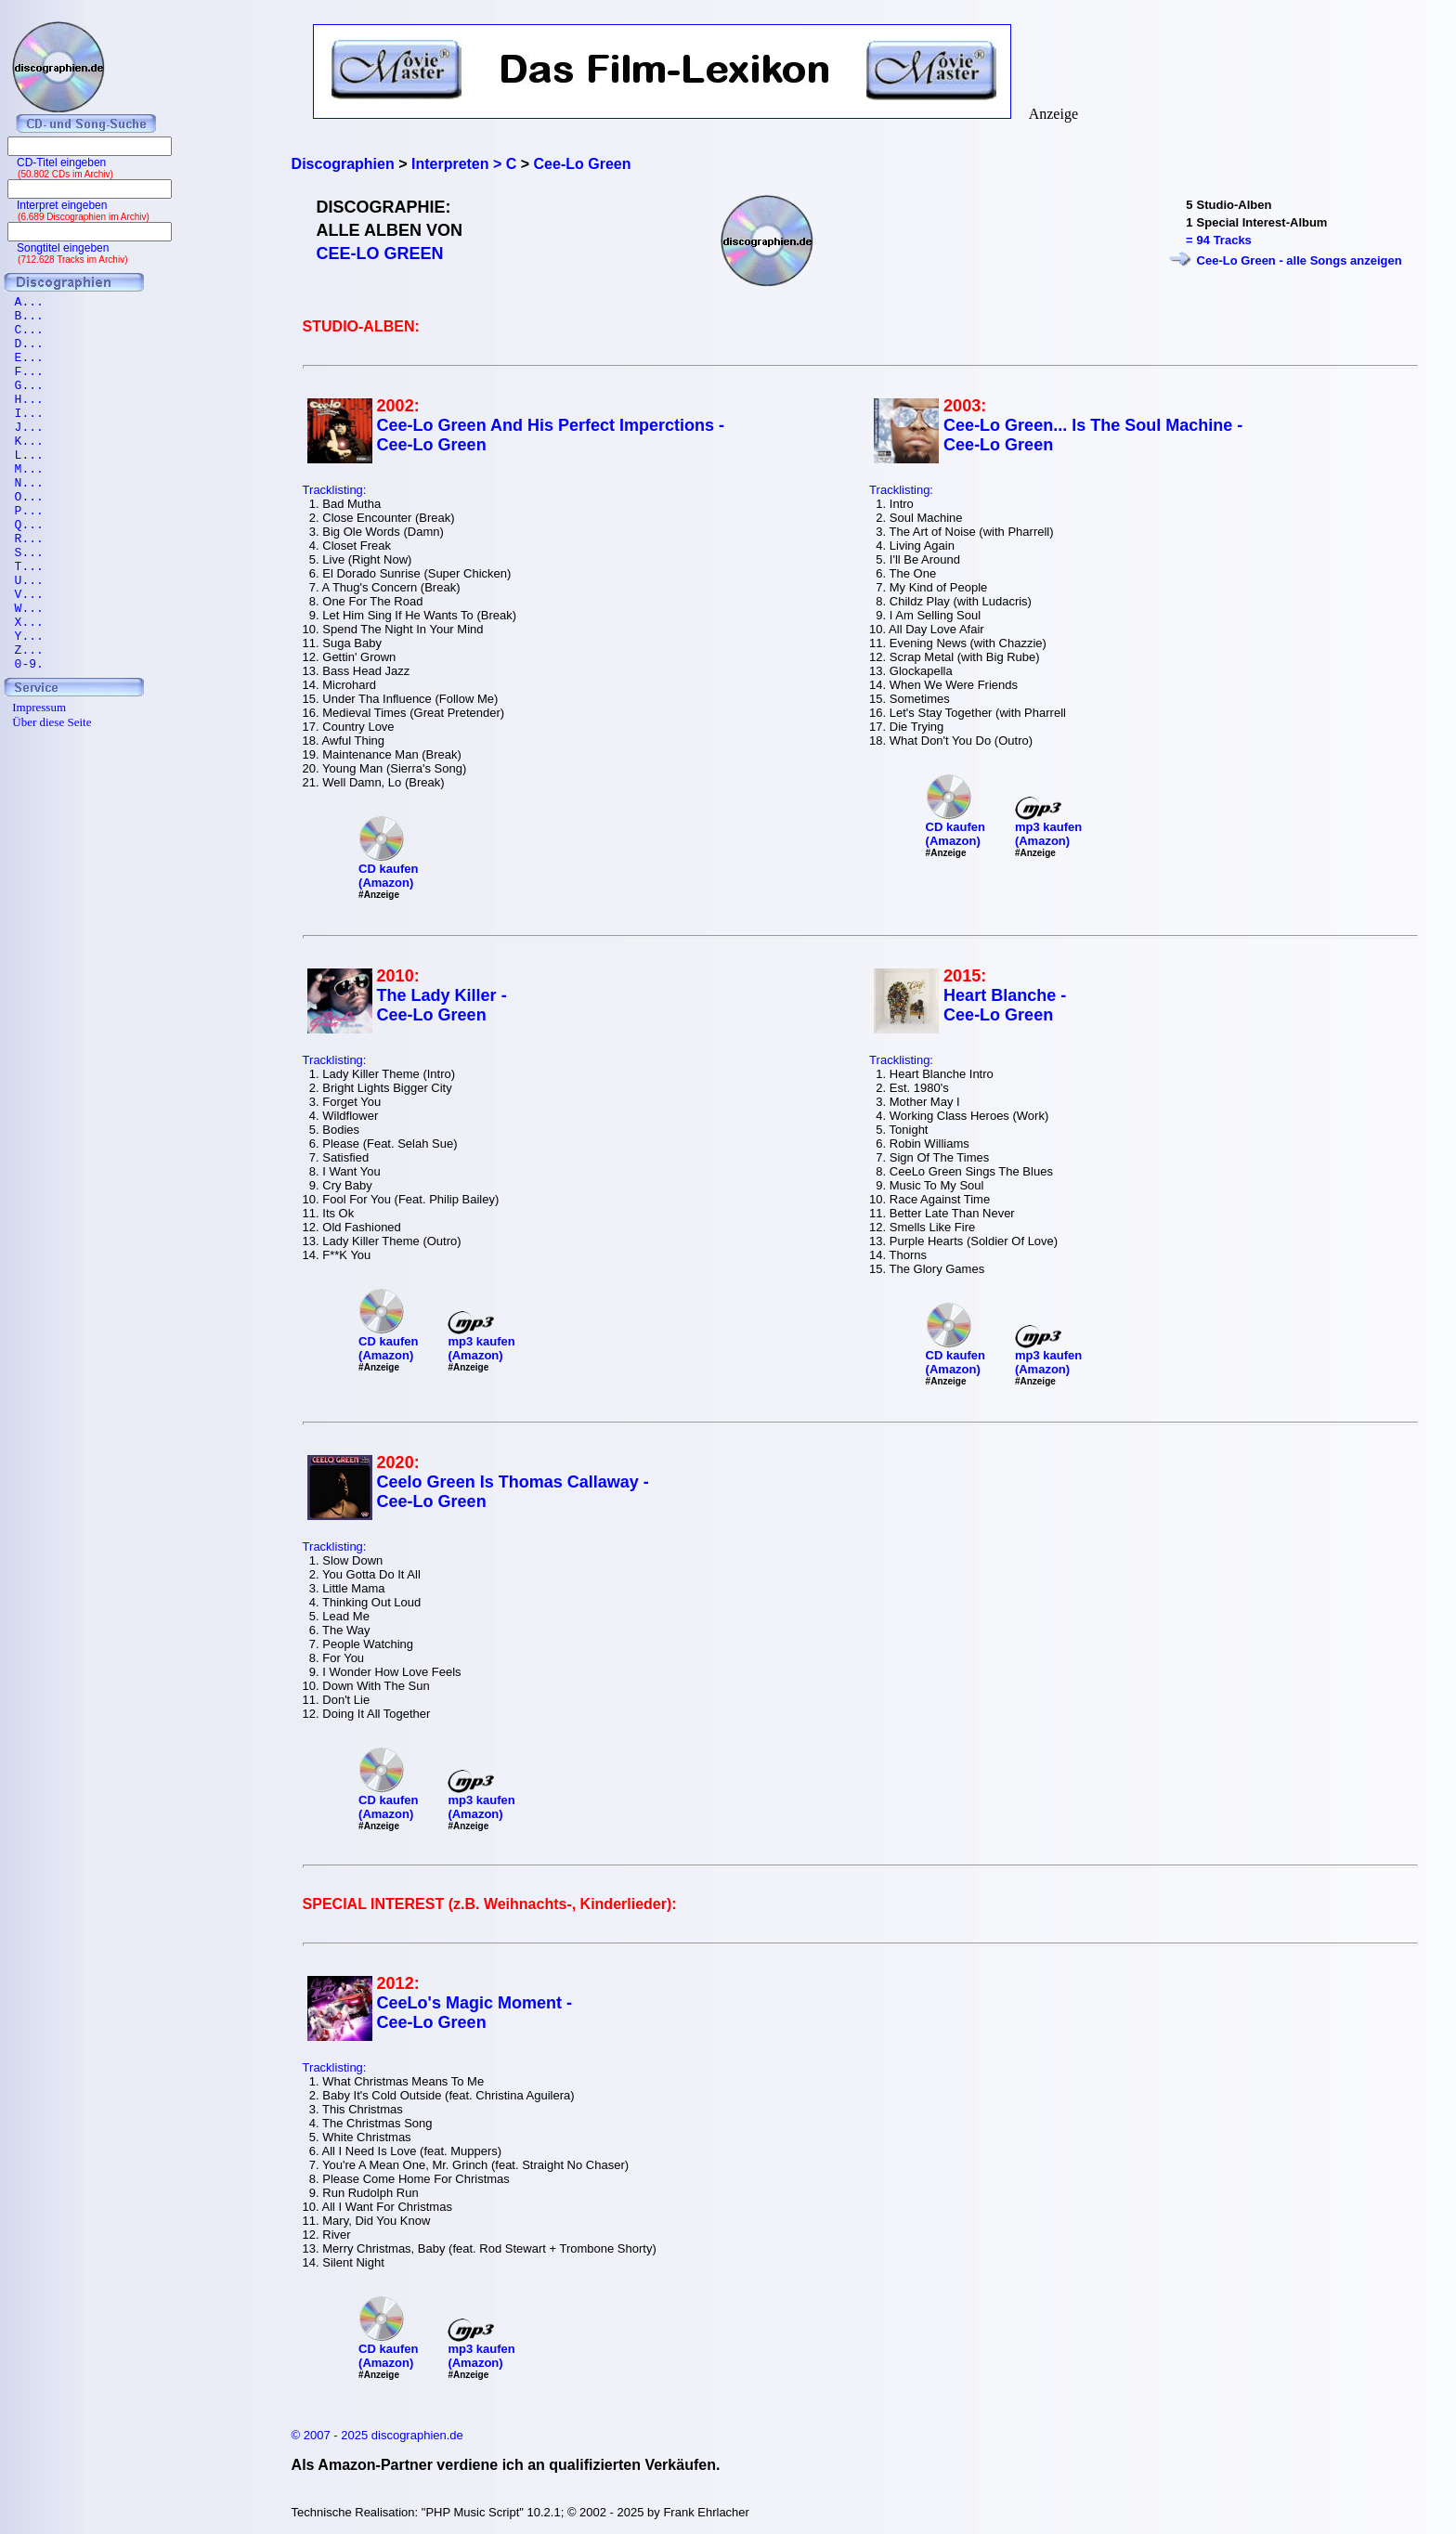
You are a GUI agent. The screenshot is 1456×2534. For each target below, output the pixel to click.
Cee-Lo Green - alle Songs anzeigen (1299, 260)
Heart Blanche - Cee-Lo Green (1004, 1005)
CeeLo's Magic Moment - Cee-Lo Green (474, 2013)
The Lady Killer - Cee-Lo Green (442, 1005)
